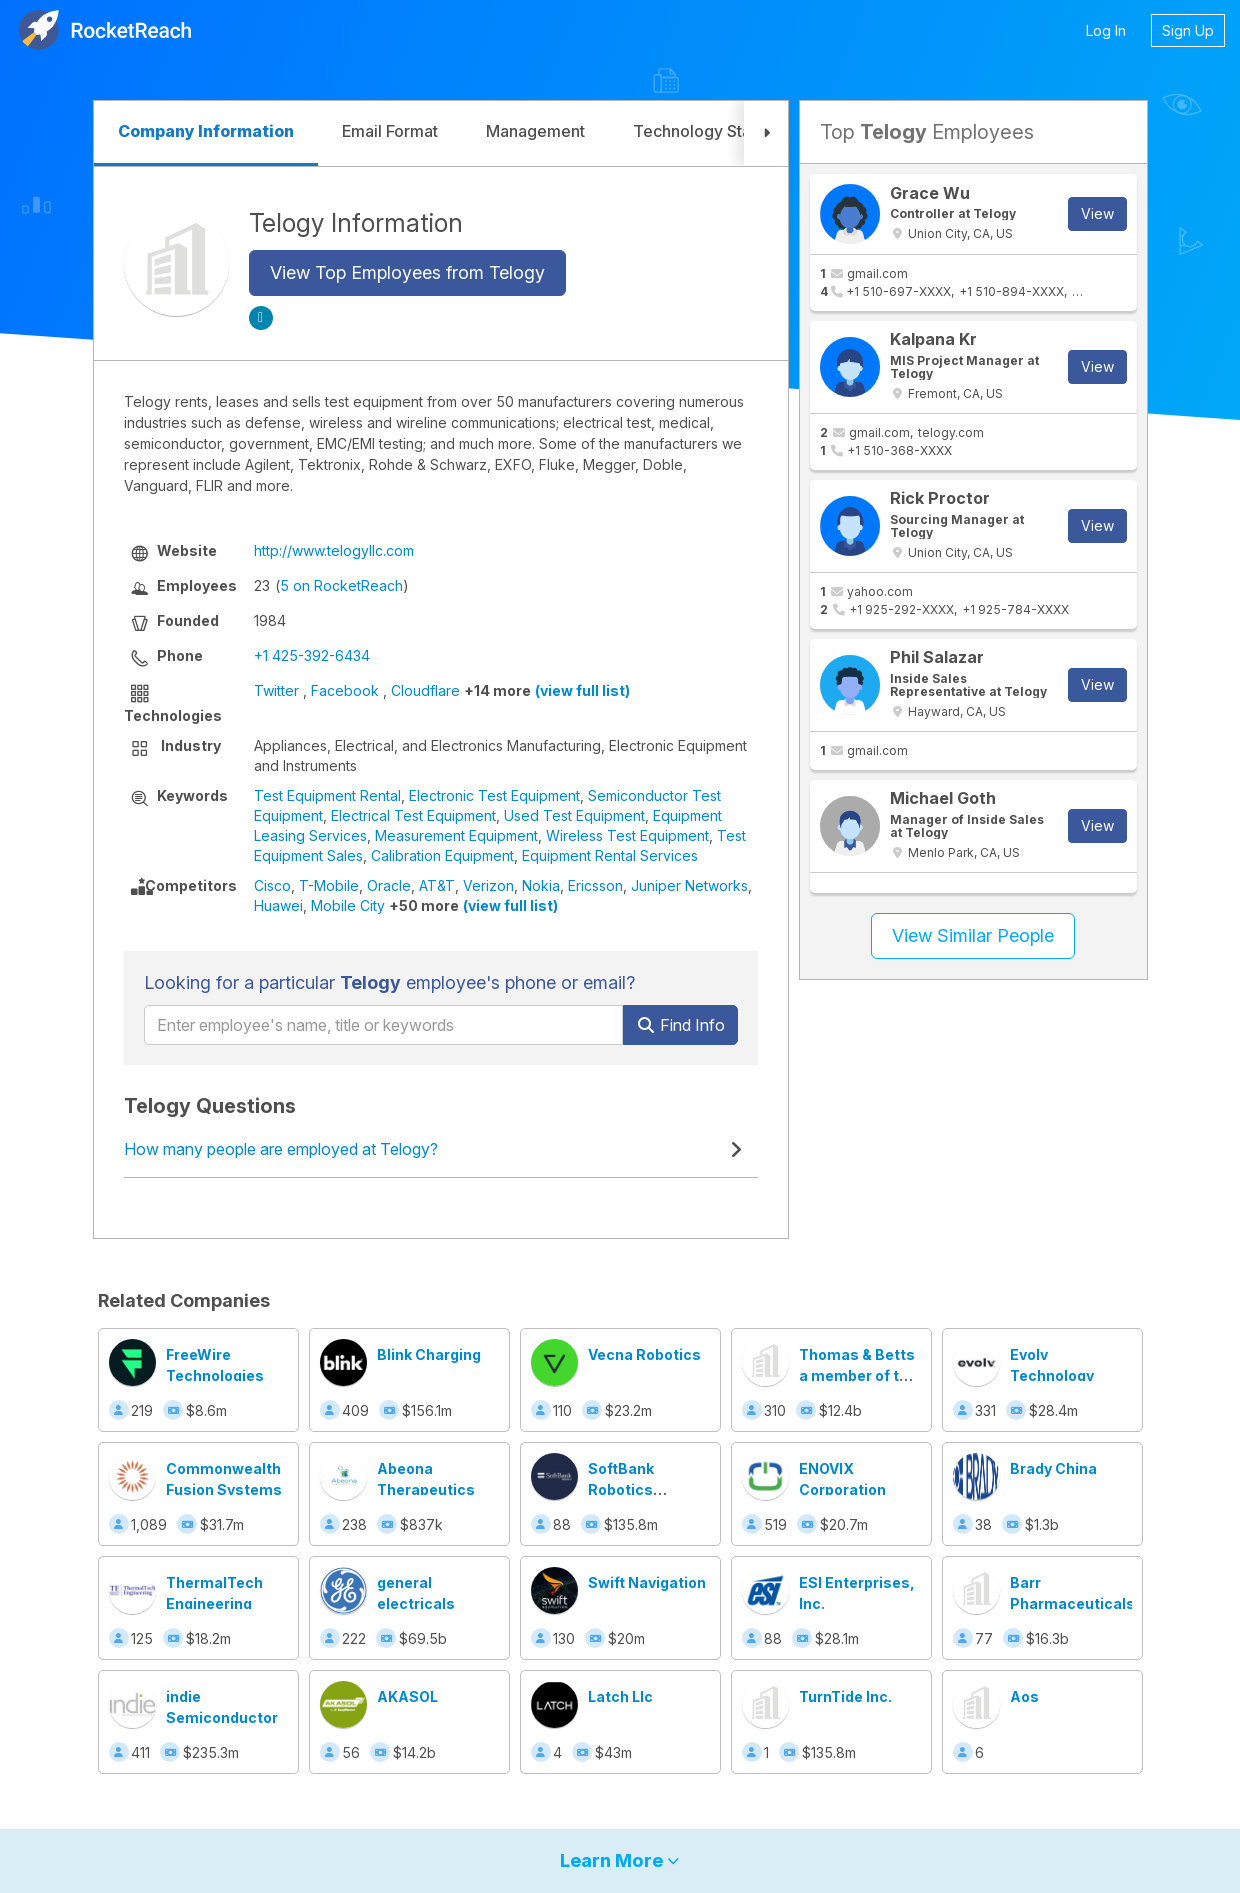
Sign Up (1188, 30)
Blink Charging (429, 1354)
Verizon (488, 885)
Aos (1024, 1696)
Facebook (345, 690)
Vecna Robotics (644, 1354)
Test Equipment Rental (327, 795)
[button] (766, 133)
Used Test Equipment (574, 815)
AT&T (437, 885)
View (1097, 213)
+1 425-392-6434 (312, 655)
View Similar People (973, 935)
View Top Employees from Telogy (407, 272)
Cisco (272, 885)
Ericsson (595, 885)
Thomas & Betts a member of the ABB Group (858, 1375)
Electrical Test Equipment (413, 815)
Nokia (541, 885)
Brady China (1053, 1468)
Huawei (278, 905)
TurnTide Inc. (845, 1696)
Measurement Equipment (456, 835)
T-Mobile (329, 885)
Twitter (276, 690)
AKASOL (407, 1696)
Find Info (680, 1025)
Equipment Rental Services (610, 855)
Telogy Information (356, 223)
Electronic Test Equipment (494, 795)
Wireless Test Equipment (627, 835)
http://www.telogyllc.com (334, 550)
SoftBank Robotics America (621, 1489)
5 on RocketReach (341, 585)
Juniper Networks (689, 885)
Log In (1106, 30)
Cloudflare (425, 690)
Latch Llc (620, 1696)
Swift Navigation (647, 1582)
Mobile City (348, 905)
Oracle (389, 885)
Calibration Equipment (442, 855)
